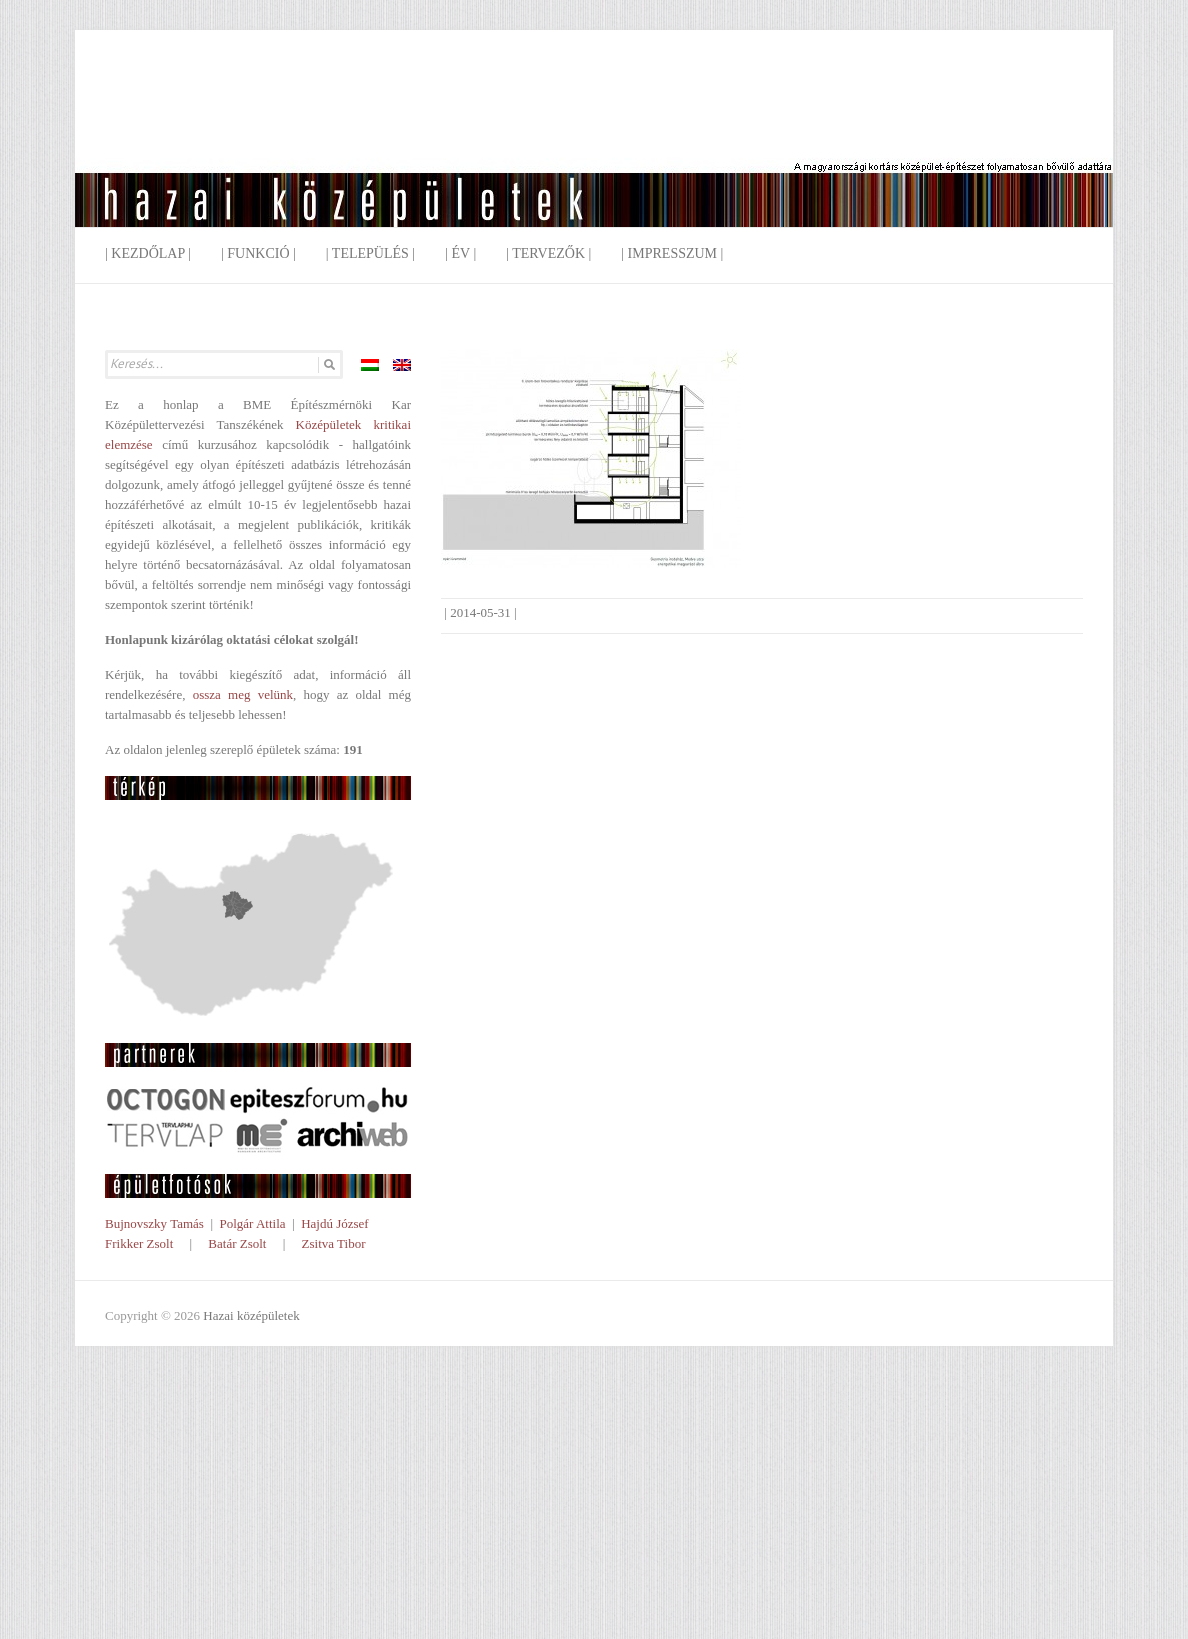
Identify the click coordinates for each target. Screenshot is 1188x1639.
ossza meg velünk (243, 694)
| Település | (370, 253)
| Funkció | (258, 253)
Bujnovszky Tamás (154, 1223)
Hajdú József (335, 1223)
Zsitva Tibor (334, 1243)
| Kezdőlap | (148, 253)
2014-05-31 (480, 612)
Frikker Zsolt (139, 1243)
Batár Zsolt (237, 1243)
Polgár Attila (252, 1223)
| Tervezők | (548, 253)
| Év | (460, 253)
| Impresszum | (672, 253)
